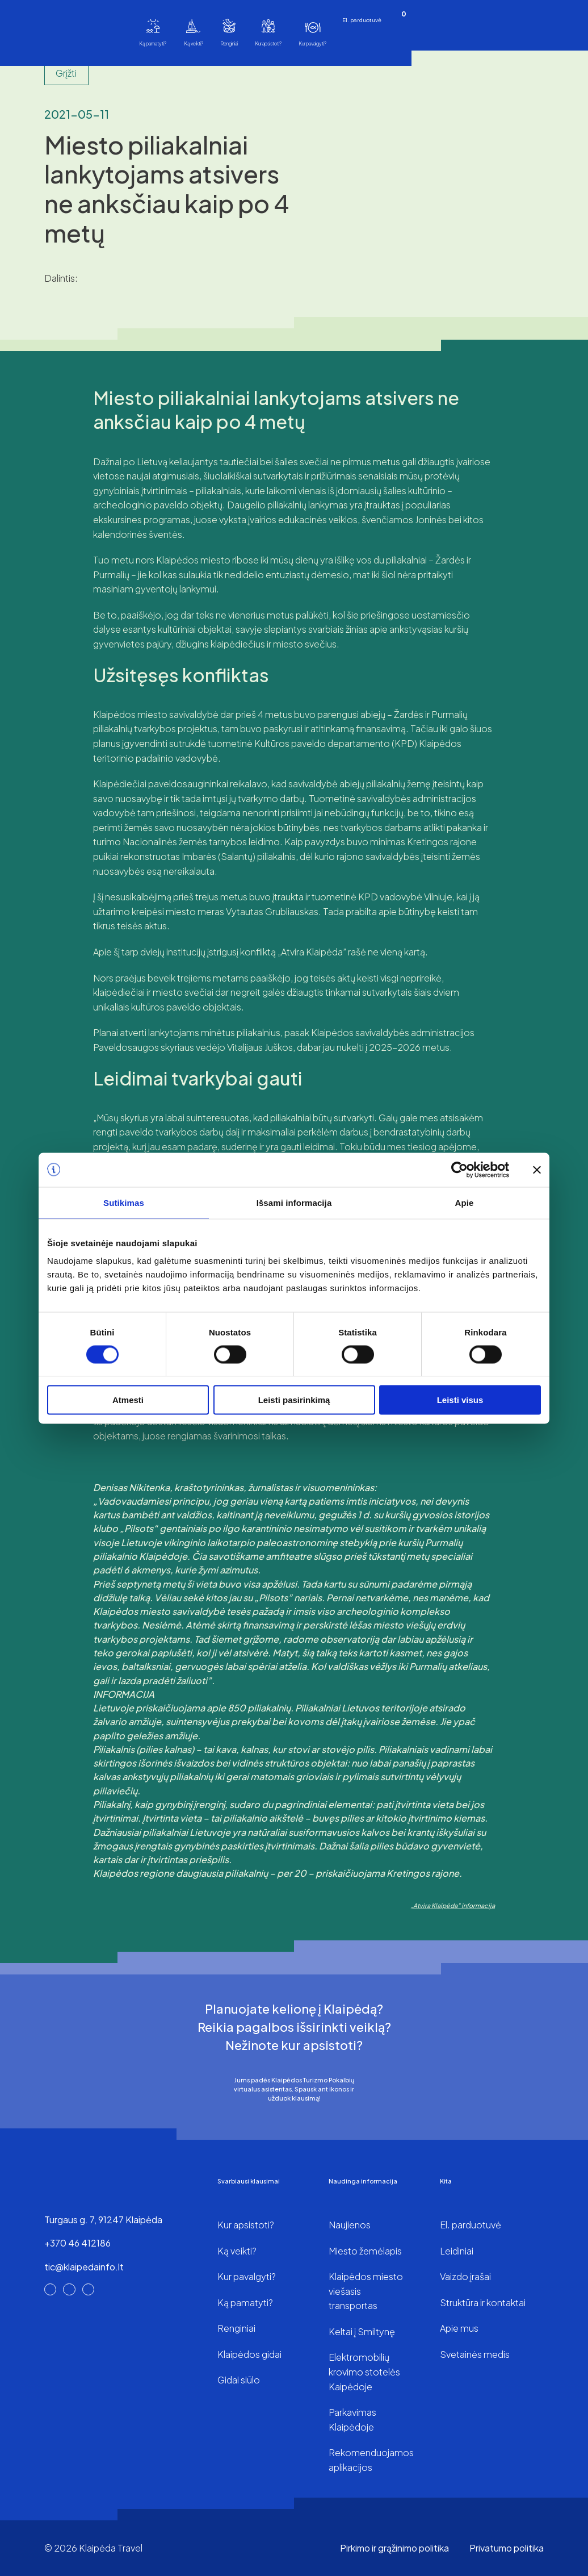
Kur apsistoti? (268, 43)
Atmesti (128, 1400)
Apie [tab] (464, 1202)
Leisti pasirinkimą (294, 1400)
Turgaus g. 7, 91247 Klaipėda (103, 2220)
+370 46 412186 (77, 2243)
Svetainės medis (475, 2354)
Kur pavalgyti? (312, 43)
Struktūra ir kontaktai (483, 2302)
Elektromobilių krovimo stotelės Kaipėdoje (364, 2371)
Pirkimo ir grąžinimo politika (394, 2548)
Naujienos (350, 2225)
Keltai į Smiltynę (362, 2331)
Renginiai (229, 43)
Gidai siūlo (238, 2380)
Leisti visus (460, 1400)
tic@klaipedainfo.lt (84, 2267)
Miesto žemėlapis (365, 2251)
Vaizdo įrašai (465, 2276)
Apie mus (459, 2328)
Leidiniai (456, 2251)
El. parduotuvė (361, 19)
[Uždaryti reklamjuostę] (537, 1170)
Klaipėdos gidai (249, 2354)
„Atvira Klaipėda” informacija (452, 1905)
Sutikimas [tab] (123, 1202)
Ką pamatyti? (152, 43)
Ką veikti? (193, 43)
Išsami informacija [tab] (294, 1202)
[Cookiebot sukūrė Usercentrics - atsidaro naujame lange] (459, 1169)
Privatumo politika (506, 2548)
